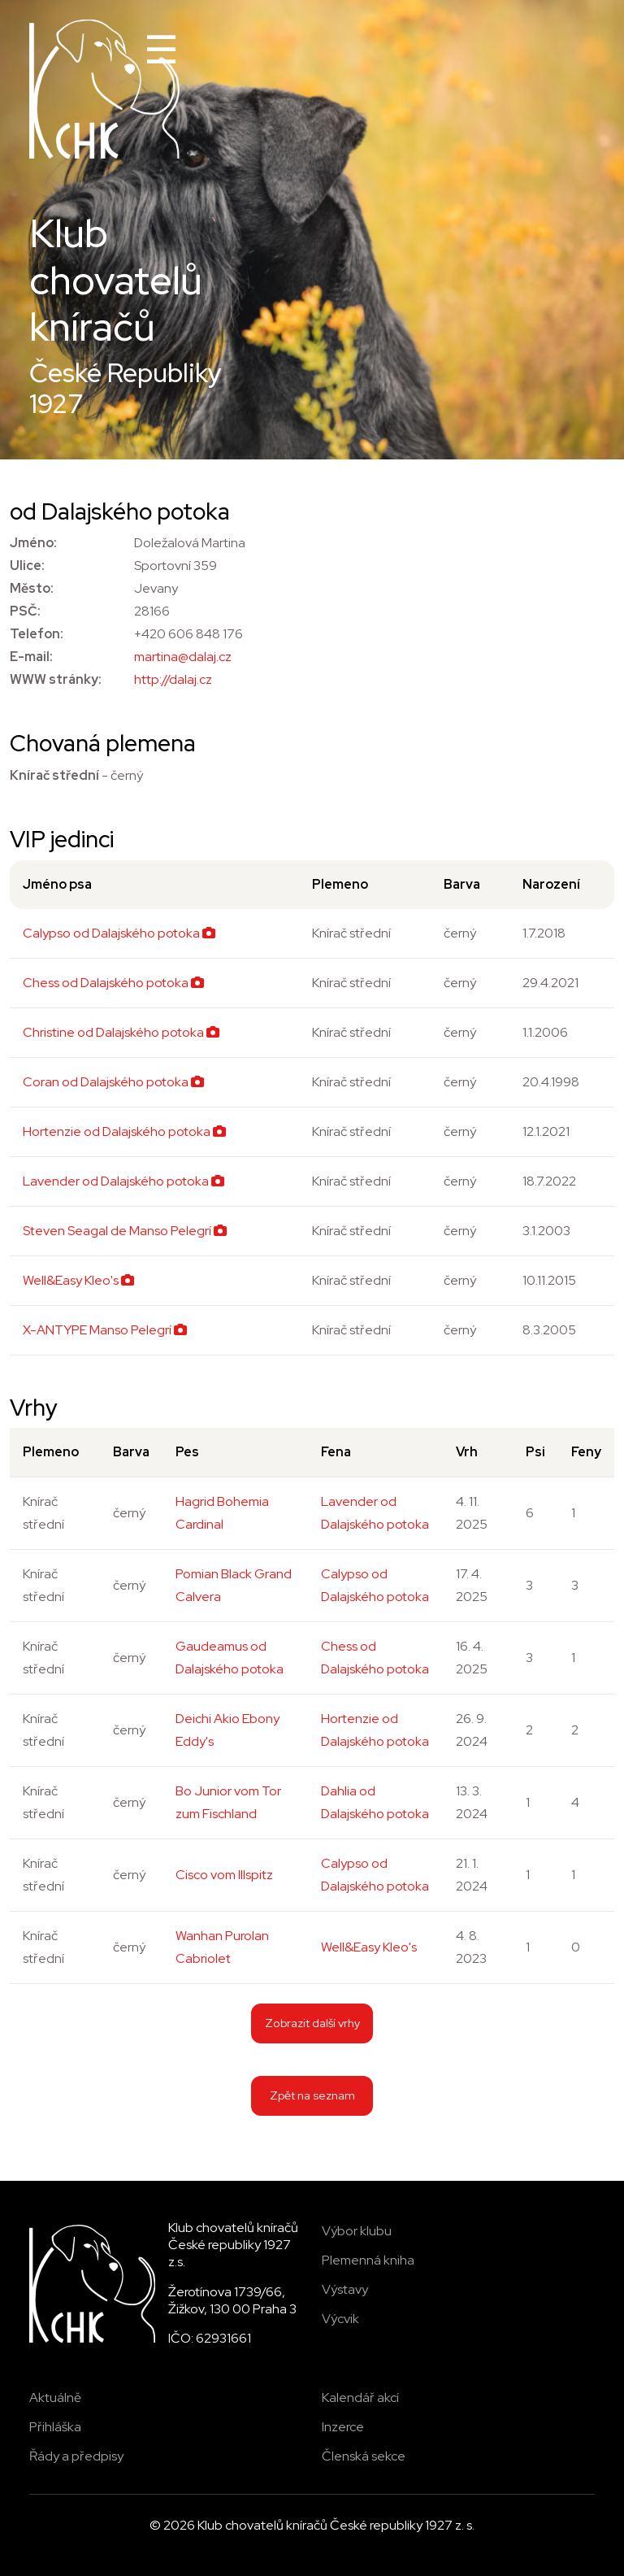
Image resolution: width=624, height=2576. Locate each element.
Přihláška (55, 2426)
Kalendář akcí (360, 2397)
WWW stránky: (56, 679)
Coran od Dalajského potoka (113, 1081)
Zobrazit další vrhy (312, 2022)
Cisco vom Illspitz (224, 1874)
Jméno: (33, 542)
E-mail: (31, 656)
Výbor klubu (357, 2230)
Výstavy (345, 2289)
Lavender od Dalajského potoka (123, 1181)
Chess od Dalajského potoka (113, 982)
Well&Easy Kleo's (78, 1280)
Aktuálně (55, 2397)
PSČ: (25, 611)
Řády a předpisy (76, 2456)
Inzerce (343, 2426)
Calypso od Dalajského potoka (119, 933)
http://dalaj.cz (173, 679)
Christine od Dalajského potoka (121, 1032)
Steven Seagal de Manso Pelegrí (125, 1230)
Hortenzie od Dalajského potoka (124, 1131)
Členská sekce (363, 2456)
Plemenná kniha (368, 2260)
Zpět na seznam (312, 2095)
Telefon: (36, 633)
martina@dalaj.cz (183, 656)
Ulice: (27, 565)
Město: (32, 588)
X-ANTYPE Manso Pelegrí (105, 1329)
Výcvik (340, 2318)
